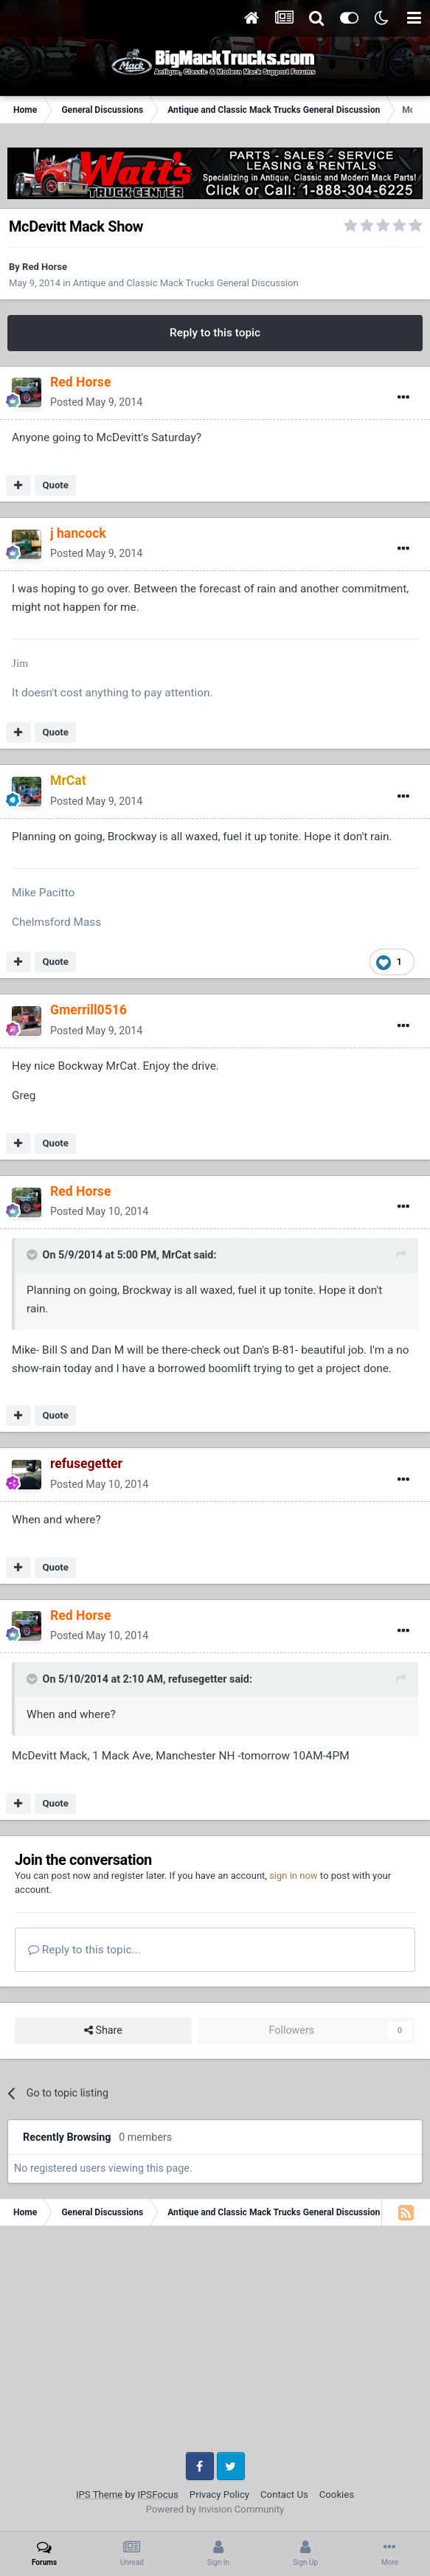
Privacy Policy (219, 2494)
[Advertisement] (215, 2344)
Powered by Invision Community (215, 2509)
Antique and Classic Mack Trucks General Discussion (186, 282)
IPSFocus (157, 2494)
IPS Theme (99, 2494)
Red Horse (44, 266)
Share (103, 2030)
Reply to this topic (215, 332)
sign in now (293, 1875)
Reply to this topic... (84, 1949)
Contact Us (284, 2494)
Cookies (336, 2494)
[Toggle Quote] (33, 1255)
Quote (55, 485)
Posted (96, 402)
